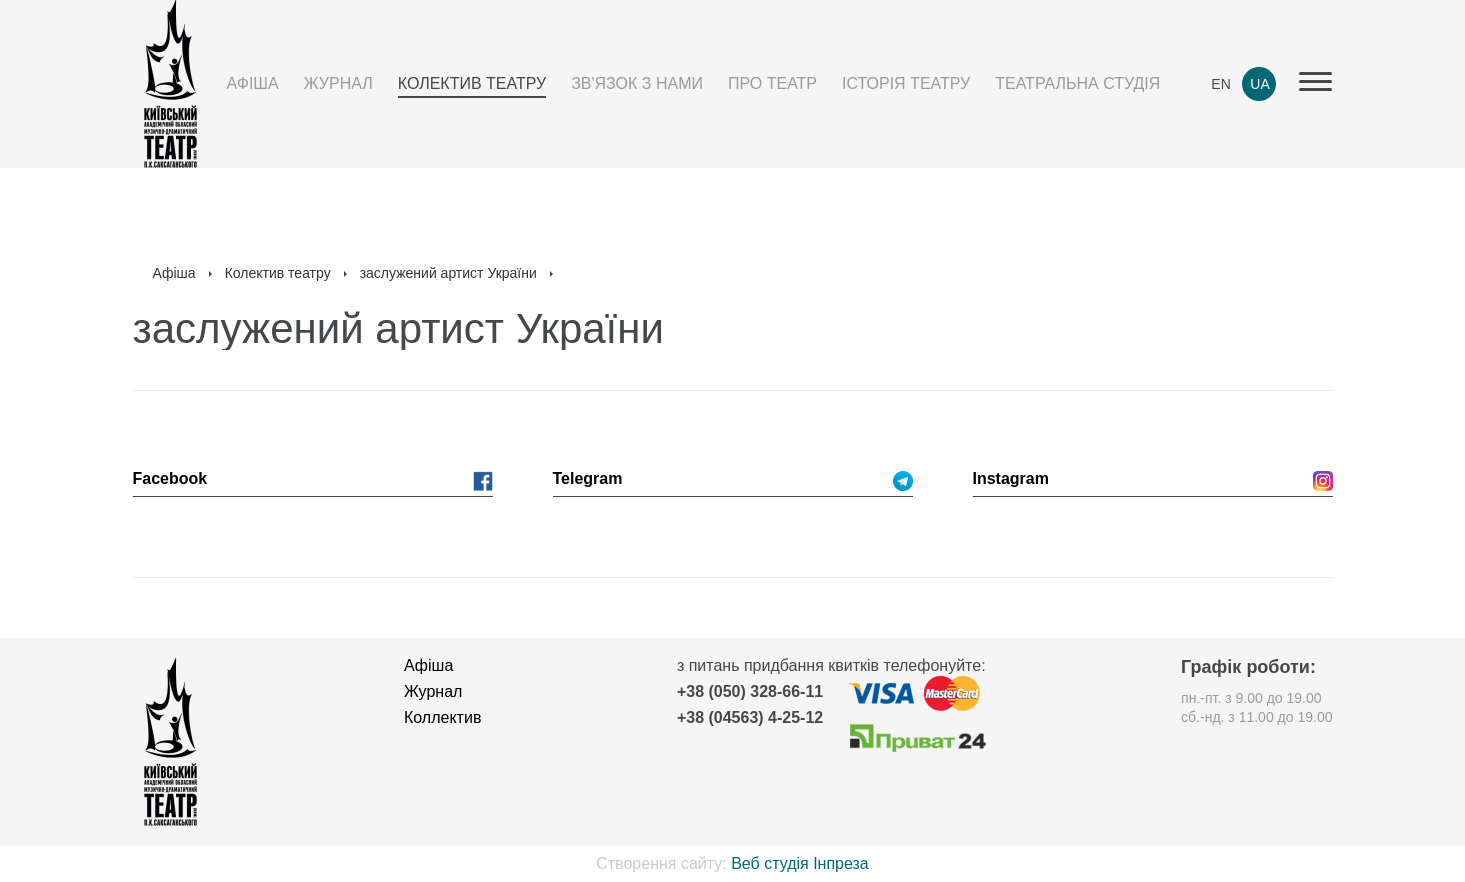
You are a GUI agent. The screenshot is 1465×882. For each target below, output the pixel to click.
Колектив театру (472, 83)
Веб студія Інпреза (800, 863)
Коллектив (442, 717)
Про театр (772, 83)
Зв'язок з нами (637, 83)
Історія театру (906, 83)
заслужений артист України (448, 273)
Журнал (338, 83)
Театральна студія (1077, 83)
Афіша (253, 83)
